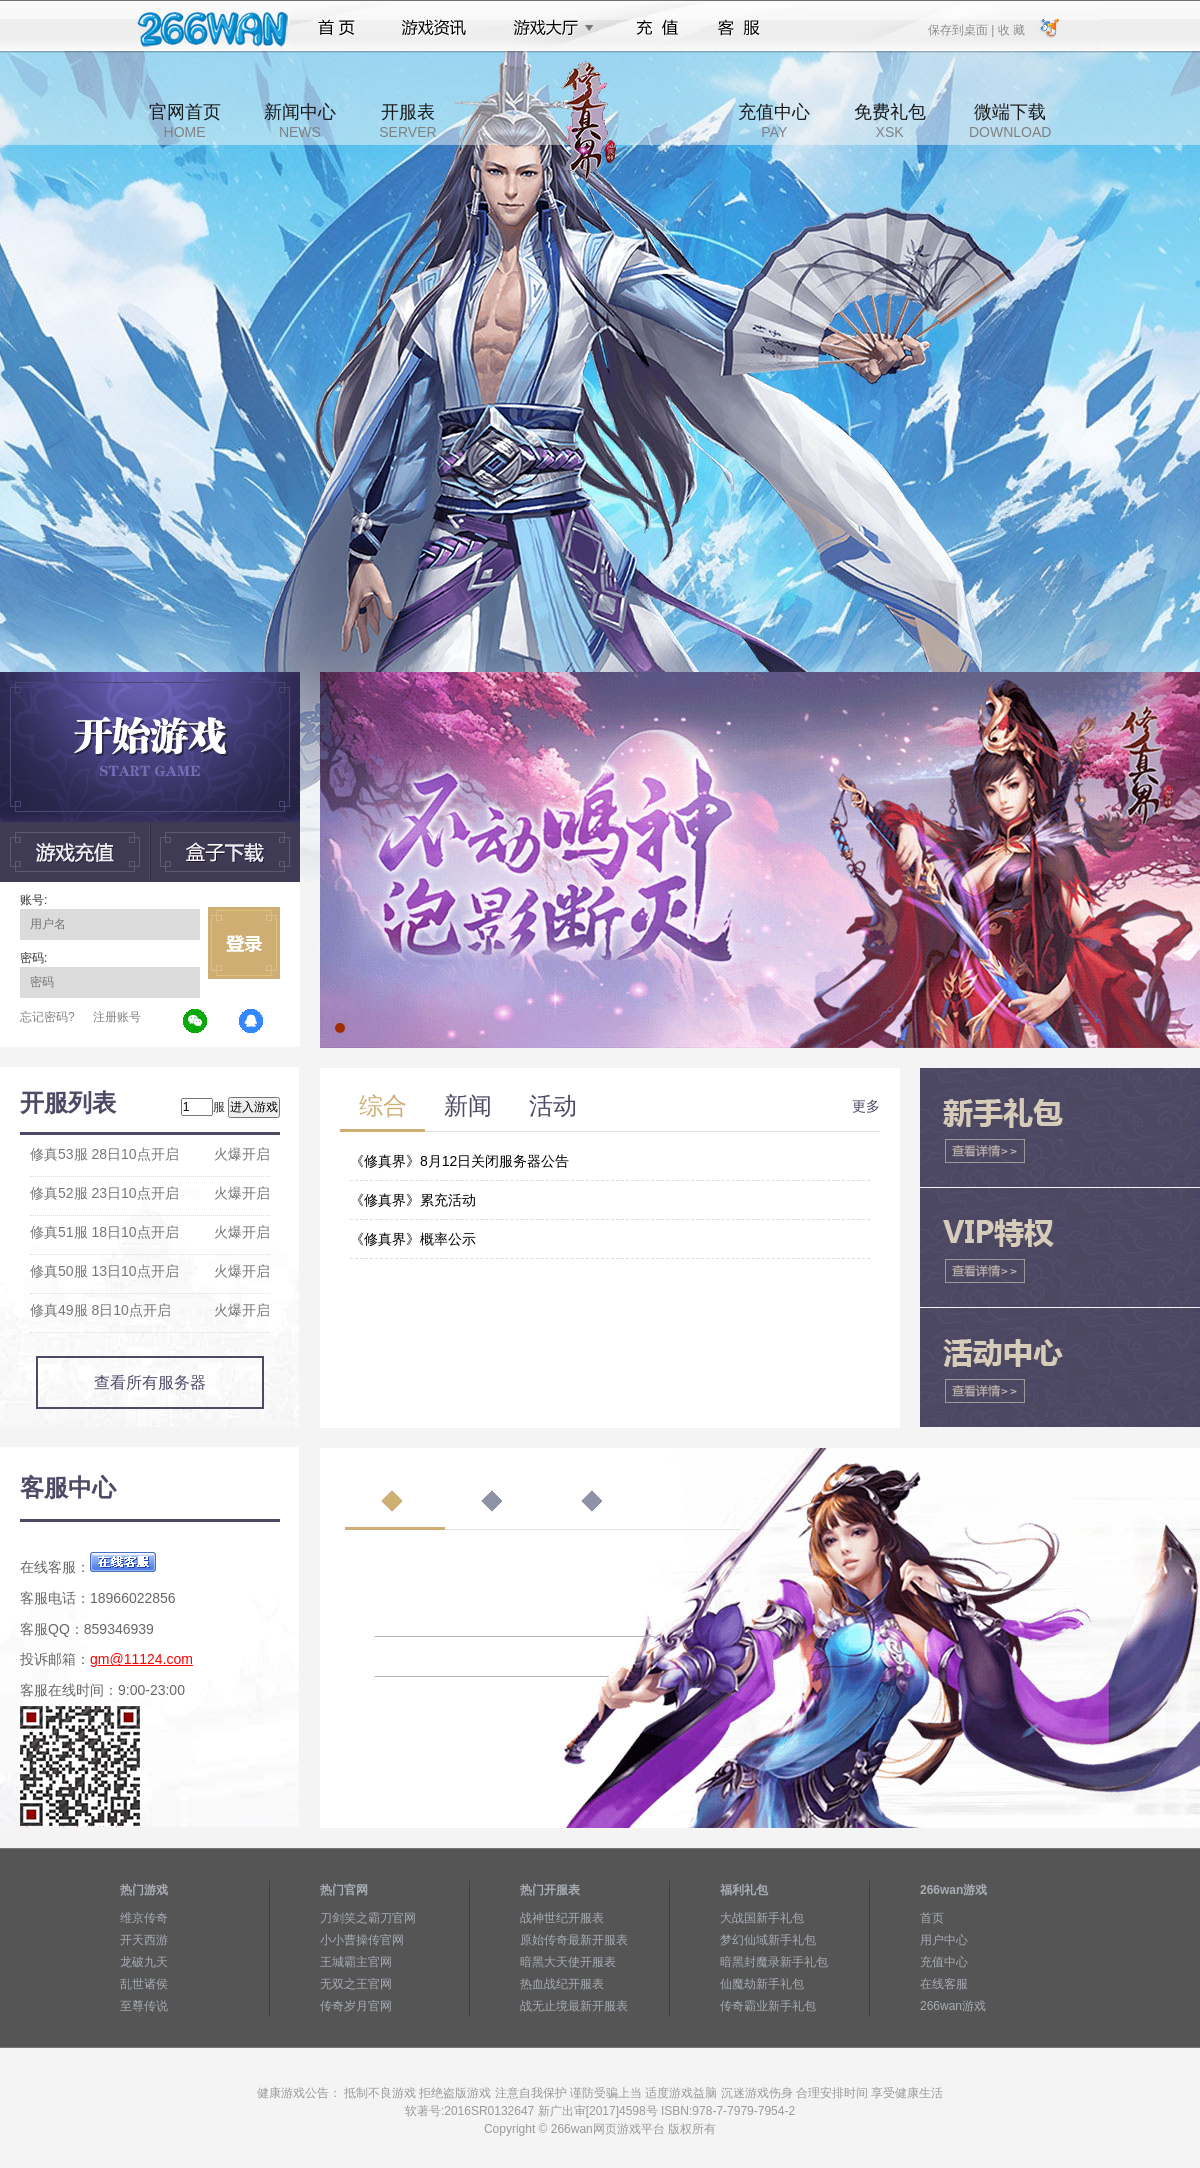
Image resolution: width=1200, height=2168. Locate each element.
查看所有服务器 (150, 1382)
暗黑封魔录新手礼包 (774, 1962)
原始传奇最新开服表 (574, 1940)
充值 (656, 28)
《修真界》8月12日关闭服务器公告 (459, 1161)
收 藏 (1010, 29)
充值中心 (774, 121)
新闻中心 (300, 121)
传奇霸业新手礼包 (768, 2006)
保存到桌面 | (962, 29)
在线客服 (944, 1984)
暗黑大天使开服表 (568, 1962)
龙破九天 (144, 1962)
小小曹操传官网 (362, 1940)
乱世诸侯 (144, 1984)
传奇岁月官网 (356, 2006)
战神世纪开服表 (562, 1918)
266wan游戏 (953, 2006)
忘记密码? (47, 1017)
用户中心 (944, 1940)
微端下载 (1010, 121)
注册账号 (117, 1017)
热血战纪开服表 (562, 1984)
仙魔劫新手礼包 (762, 1984)
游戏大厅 (548, 28)
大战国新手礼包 (762, 1918)
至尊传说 (144, 2006)
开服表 (407, 121)
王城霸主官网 (356, 1962)
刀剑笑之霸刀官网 (368, 1918)
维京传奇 (144, 1918)
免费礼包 (890, 121)
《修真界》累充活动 (413, 1200)
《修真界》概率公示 (413, 1239)
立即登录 (244, 943)
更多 (866, 1106)
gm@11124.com (141, 1659)
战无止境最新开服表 (574, 2006)
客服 (739, 28)
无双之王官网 (356, 1984)
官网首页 (185, 121)
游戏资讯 (434, 28)
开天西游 (144, 1940)
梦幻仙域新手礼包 (768, 1940)
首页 (336, 28)
